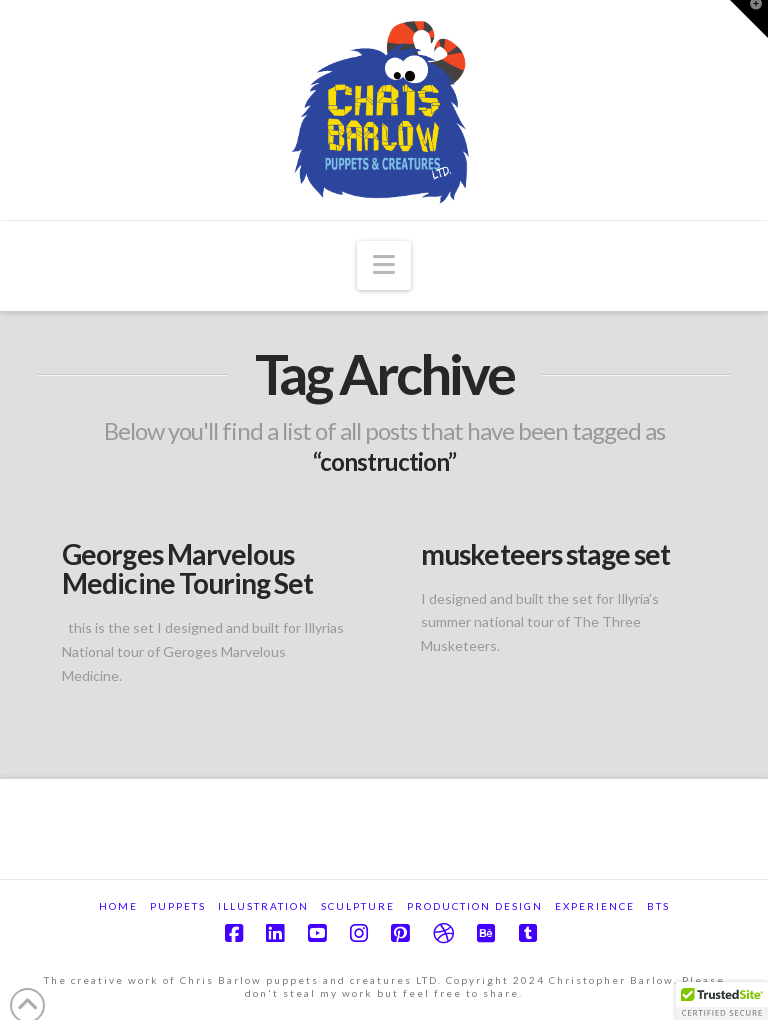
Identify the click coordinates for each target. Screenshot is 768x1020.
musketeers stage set (545, 554)
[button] (383, 265)
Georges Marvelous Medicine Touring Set (187, 568)
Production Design (475, 906)
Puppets (178, 906)
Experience (595, 906)
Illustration (263, 906)
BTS (658, 906)
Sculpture (358, 906)
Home (118, 906)
